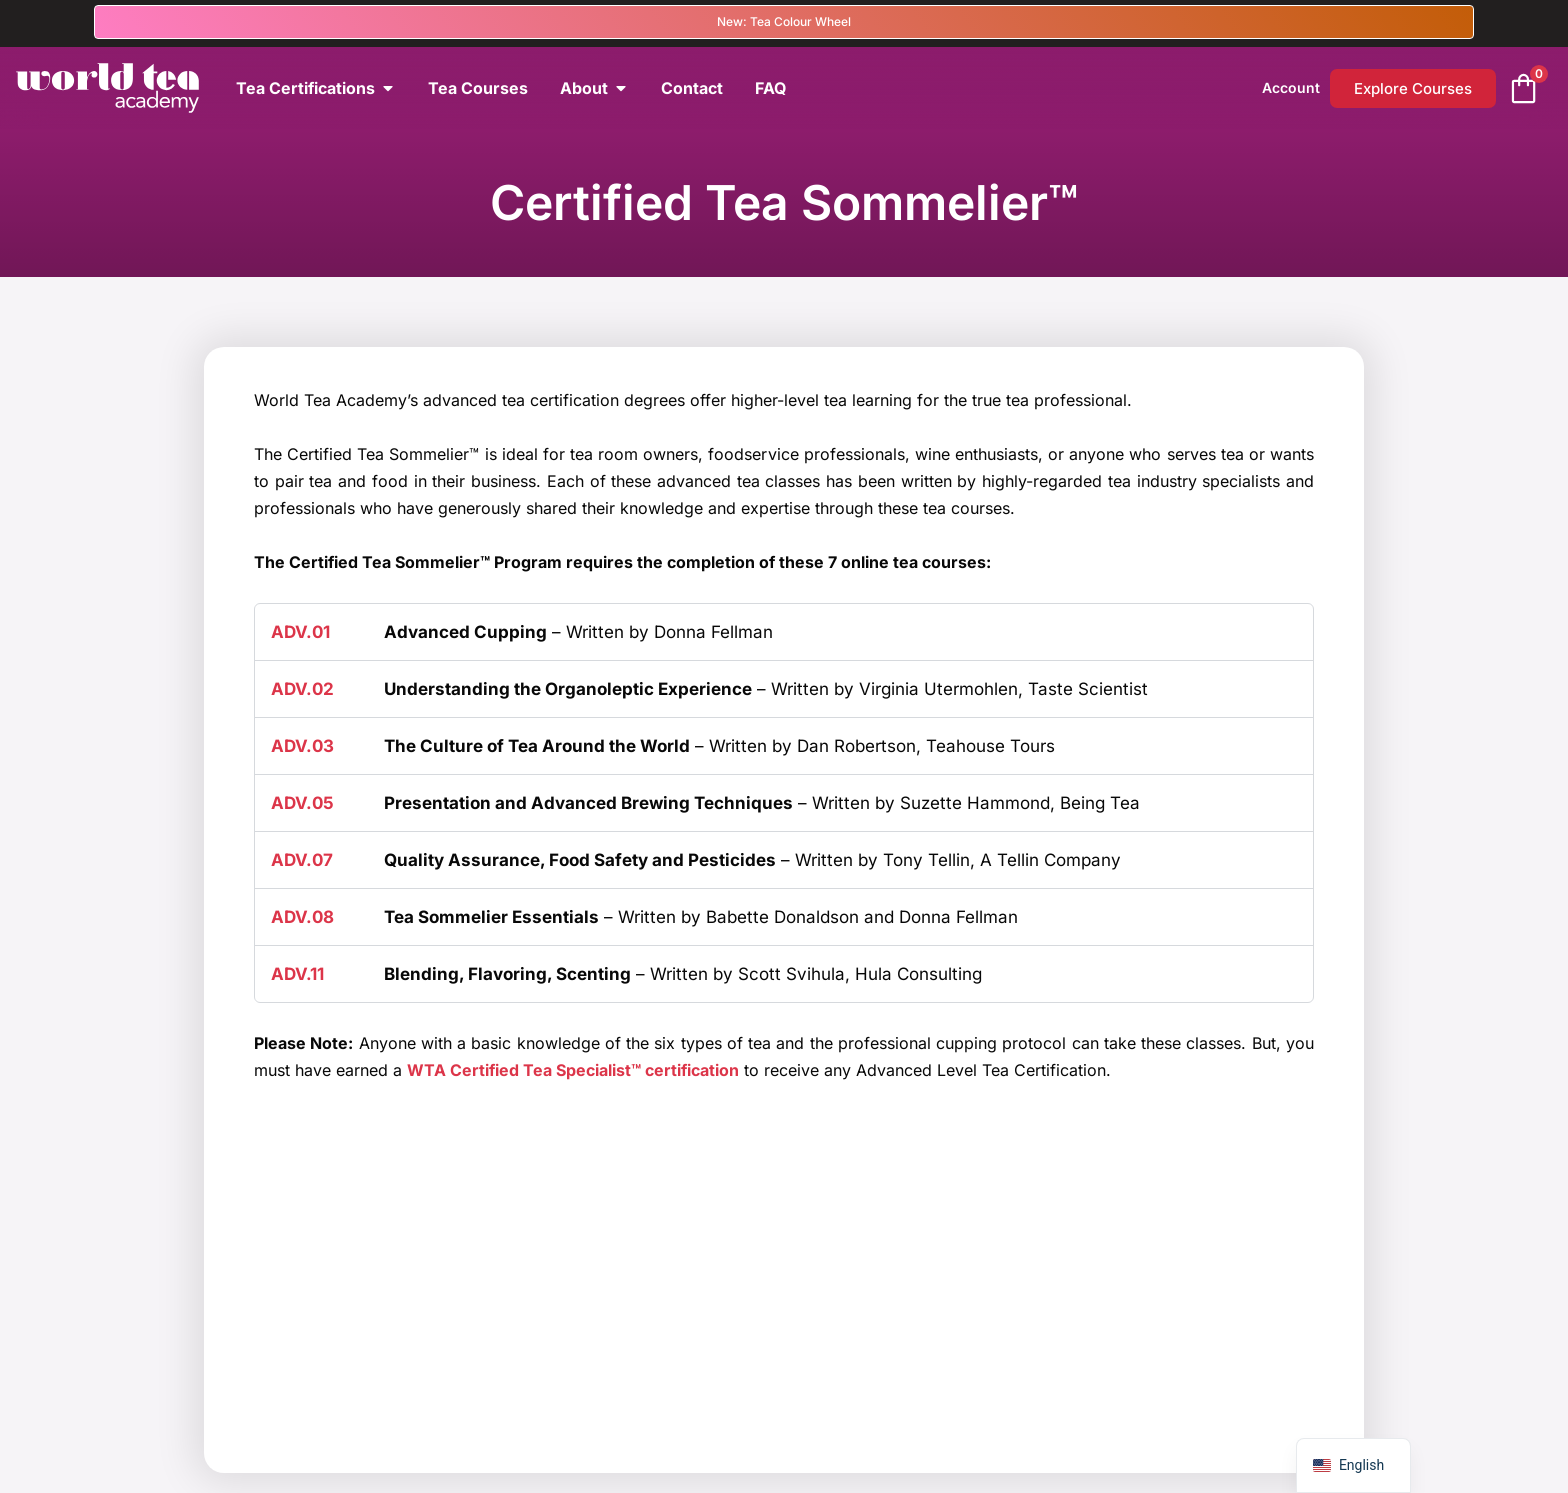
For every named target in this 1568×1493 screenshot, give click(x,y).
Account (1291, 87)
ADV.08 (302, 917)
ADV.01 (300, 632)
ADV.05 (302, 803)
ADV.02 (302, 689)
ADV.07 (302, 860)
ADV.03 (302, 746)
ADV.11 (297, 974)
